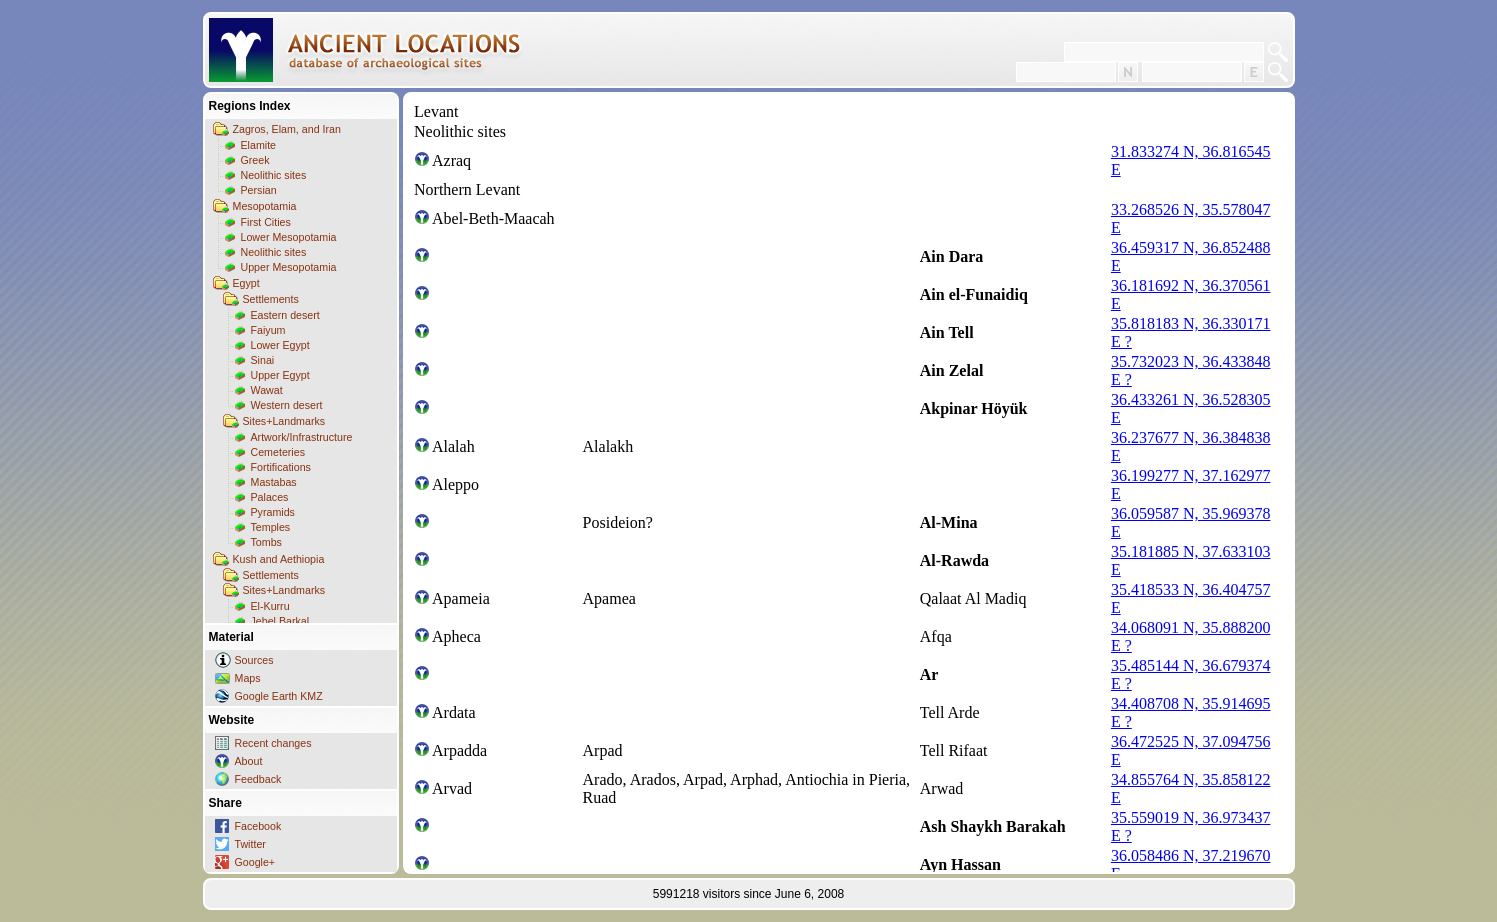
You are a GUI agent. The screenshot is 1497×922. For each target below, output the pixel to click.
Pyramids (273, 512)
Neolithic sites (274, 175)
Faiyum (268, 330)
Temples (271, 527)
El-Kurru (270, 606)
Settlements (271, 299)
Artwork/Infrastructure (302, 437)
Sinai (263, 360)
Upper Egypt (280, 375)
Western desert (287, 405)
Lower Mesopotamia (289, 237)
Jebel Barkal (280, 621)
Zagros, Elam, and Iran (287, 129)
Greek (255, 160)
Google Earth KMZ (279, 696)
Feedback (258, 779)
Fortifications (281, 467)
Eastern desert (285, 315)
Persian (259, 190)
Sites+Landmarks (284, 421)
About (249, 761)
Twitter (250, 844)
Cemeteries (278, 452)
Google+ (255, 862)
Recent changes (273, 743)
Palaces (270, 497)
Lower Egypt (280, 345)
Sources (254, 660)
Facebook (258, 826)
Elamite (259, 145)
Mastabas (274, 482)
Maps (248, 678)
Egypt (246, 283)
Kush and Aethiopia (279, 559)
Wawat (267, 390)
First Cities (266, 222)
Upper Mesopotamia (289, 267)
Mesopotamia (265, 206)
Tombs (266, 542)
